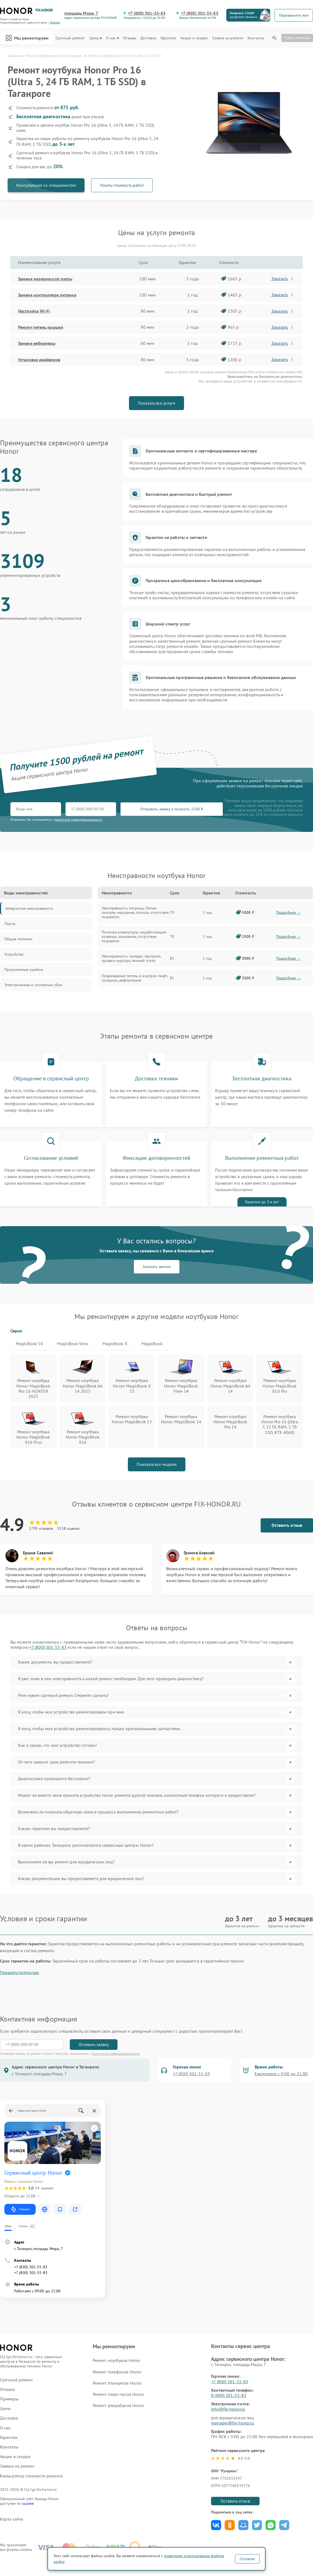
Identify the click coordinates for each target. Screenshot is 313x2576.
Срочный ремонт (70, 38)
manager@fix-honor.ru (232, 2423)
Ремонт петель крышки (40, 327)
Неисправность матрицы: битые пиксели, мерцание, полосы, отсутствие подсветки (135, 912)
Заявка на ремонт (227, 38)
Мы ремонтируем (27, 38)
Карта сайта (11, 2519)
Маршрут (20, 2209)
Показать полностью (19, 1972)
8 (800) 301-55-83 (228, 2395)
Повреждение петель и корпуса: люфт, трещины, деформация (135, 978)
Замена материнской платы (45, 278)
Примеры (9, 2399)
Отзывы (129, 38)
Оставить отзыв (287, 1525)
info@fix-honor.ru (228, 2409)
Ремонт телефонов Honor (117, 2372)
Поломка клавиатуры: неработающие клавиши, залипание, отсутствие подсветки (134, 936)
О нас (112, 38)
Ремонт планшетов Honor (117, 2383)
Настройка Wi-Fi (34, 311)
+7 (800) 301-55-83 (146, 13)
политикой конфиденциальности (78, 819)
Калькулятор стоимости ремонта (31, 2476)
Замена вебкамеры (37, 343)
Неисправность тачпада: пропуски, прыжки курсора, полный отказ (131, 958)
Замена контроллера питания (47, 295)
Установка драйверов (39, 359)
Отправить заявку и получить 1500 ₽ (171, 809)
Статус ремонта (297, 37)
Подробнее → (288, 912)
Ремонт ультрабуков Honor (118, 2405)
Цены (95, 38)
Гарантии (168, 38)
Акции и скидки (194, 38)
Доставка (148, 38)
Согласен (247, 2558)
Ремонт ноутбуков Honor (116, 2360)
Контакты (256, 38)
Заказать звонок (157, 1266)
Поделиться (216, 2525)
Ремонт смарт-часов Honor (118, 2394)
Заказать (282, 278)
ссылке (28, 2503)
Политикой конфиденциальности (116, 2054)
